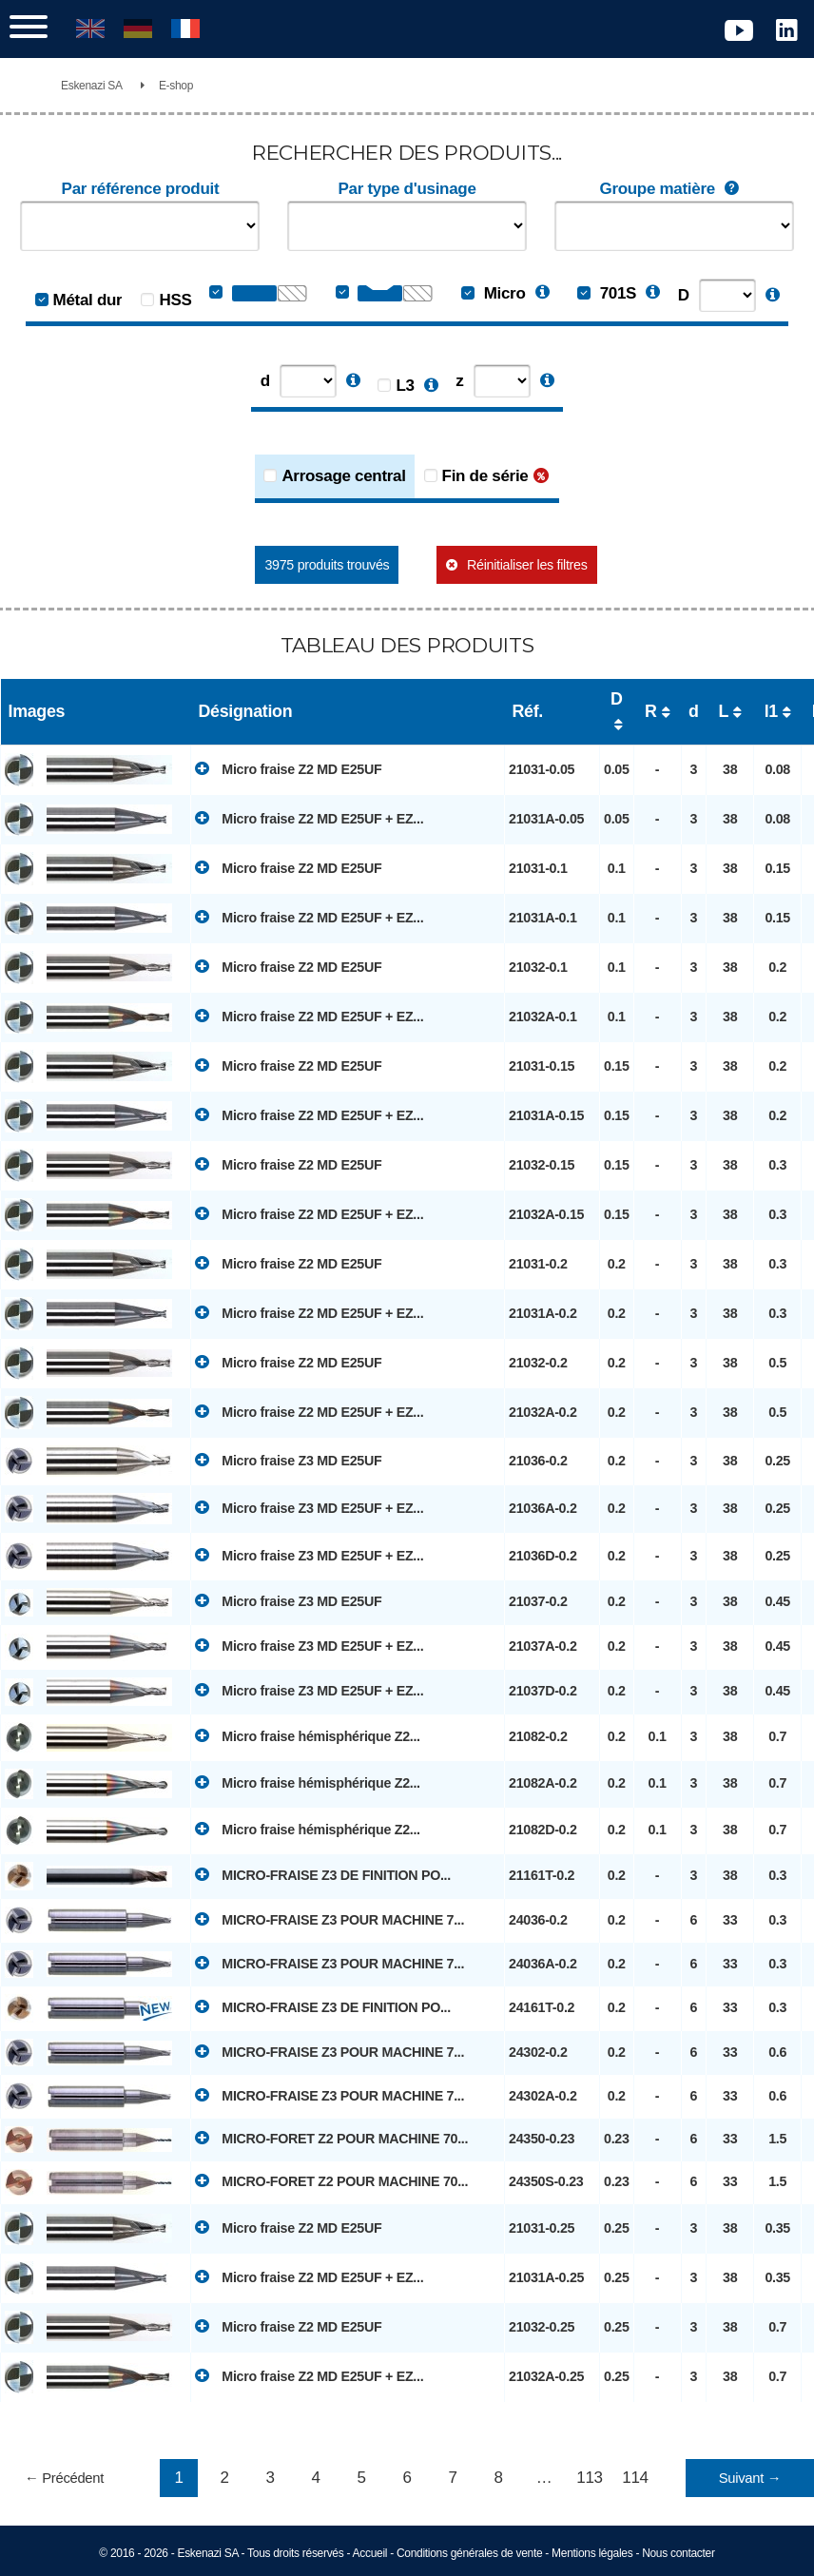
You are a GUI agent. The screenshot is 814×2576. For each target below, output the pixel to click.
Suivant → (750, 2478)
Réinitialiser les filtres (527, 564)
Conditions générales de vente (469, 2553)
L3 (405, 386)
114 (635, 2478)
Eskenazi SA (92, 85)
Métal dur (88, 300)
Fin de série (485, 476)
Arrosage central (343, 476)
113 (589, 2478)
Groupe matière (673, 189)
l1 (771, 711)
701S (606, 293)
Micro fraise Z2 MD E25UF (288, 768)
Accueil (370, 2553)
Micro (493, 293)
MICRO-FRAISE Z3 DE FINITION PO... (323, 1874)
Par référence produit (141, 189)
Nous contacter (678, 2553)
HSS (175, 300)
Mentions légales (592, 2553)
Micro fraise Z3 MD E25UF (288, 1459)
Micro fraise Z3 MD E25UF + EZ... (309, 1507)
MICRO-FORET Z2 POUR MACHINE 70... (331, 2137)
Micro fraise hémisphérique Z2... (307, 1735)
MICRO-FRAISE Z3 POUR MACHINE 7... (329, 1918)
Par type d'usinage (406, 189)
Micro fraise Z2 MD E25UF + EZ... (309, 817)
